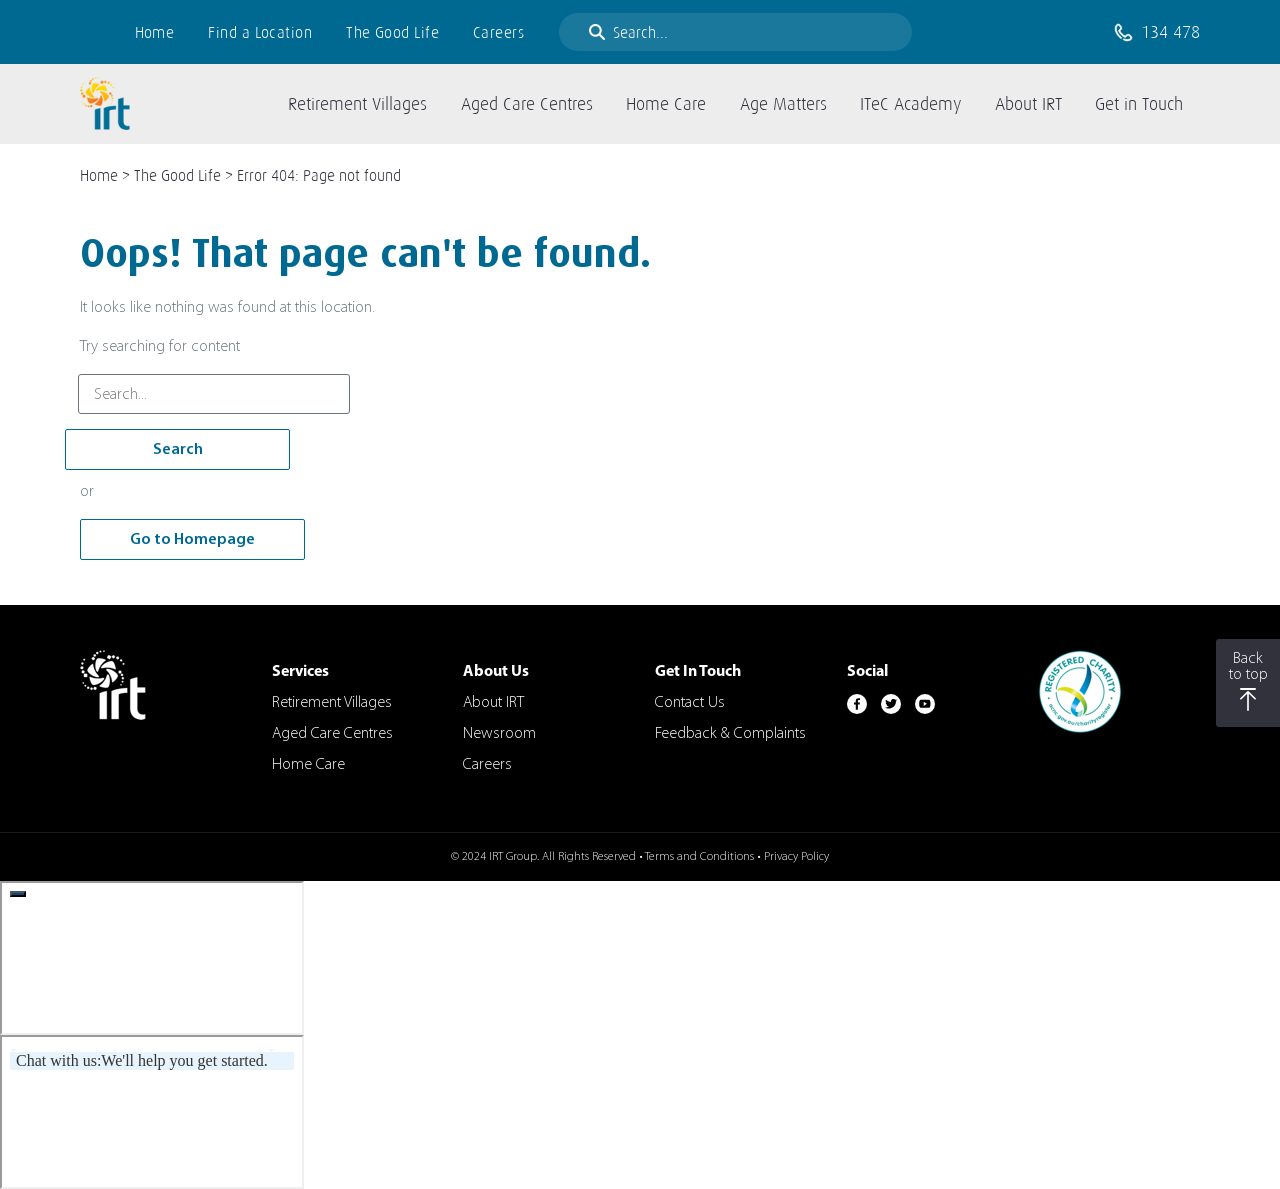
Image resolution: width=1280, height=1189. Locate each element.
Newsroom (499, 734)
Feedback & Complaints (730, 734)
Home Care (308, 765)
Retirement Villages (332, 703)
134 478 (1170, 32)
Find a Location (260, 32)
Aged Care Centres (332, 734)
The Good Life (392, 32)
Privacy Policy (796, 857)
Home (155, 32)
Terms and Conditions (699, 857)
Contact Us (690, 703)
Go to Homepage (192, 540)
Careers (498, 32)
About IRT (493, 703)
